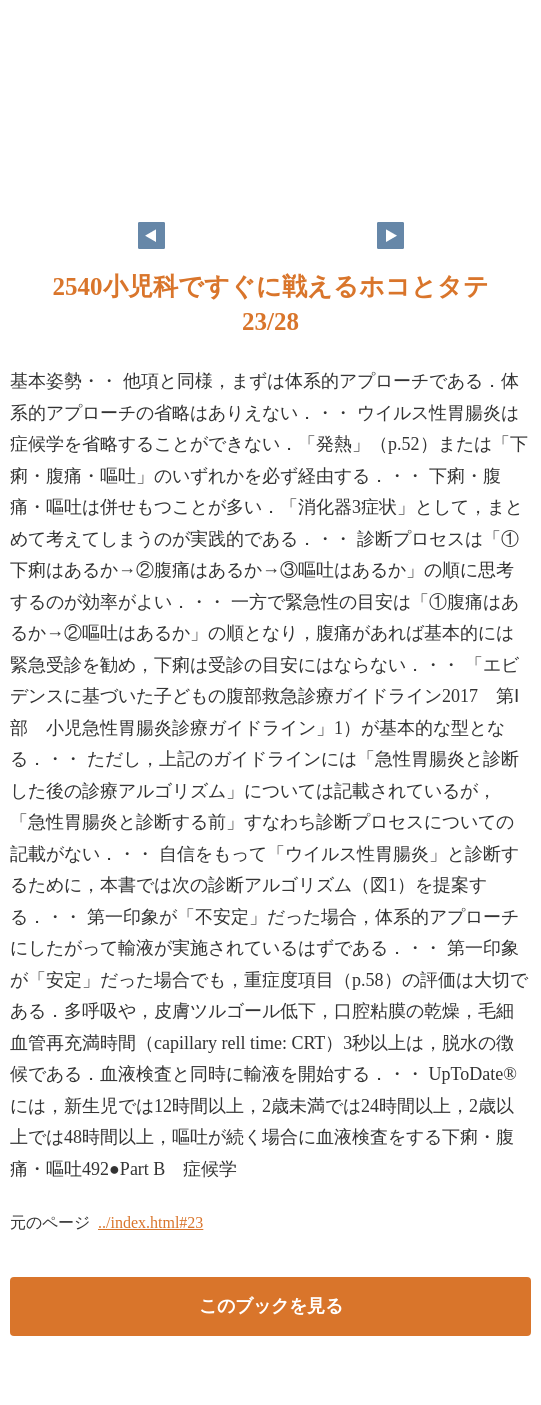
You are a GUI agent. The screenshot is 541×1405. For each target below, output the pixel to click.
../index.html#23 (150, 1222)
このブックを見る (271, 1306)
